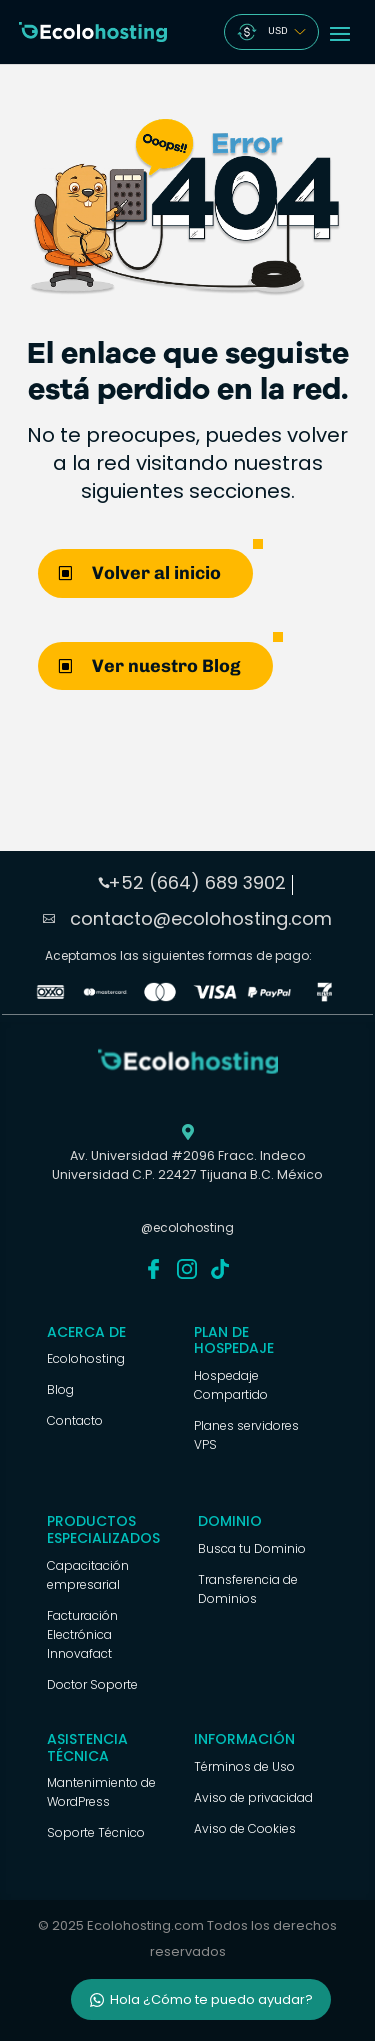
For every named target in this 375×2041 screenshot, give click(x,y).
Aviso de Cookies (245, 1828)
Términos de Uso (244, 1766)
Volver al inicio (156, 573)
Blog (60, 1389)
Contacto (75, 1420)
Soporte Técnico (96, 1832)
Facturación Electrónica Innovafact (82, 1634)
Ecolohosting (86, 1358)
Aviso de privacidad (253, 1797)
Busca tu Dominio (252, 1548)
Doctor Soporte (92, 1684)
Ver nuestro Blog (166, 666)
